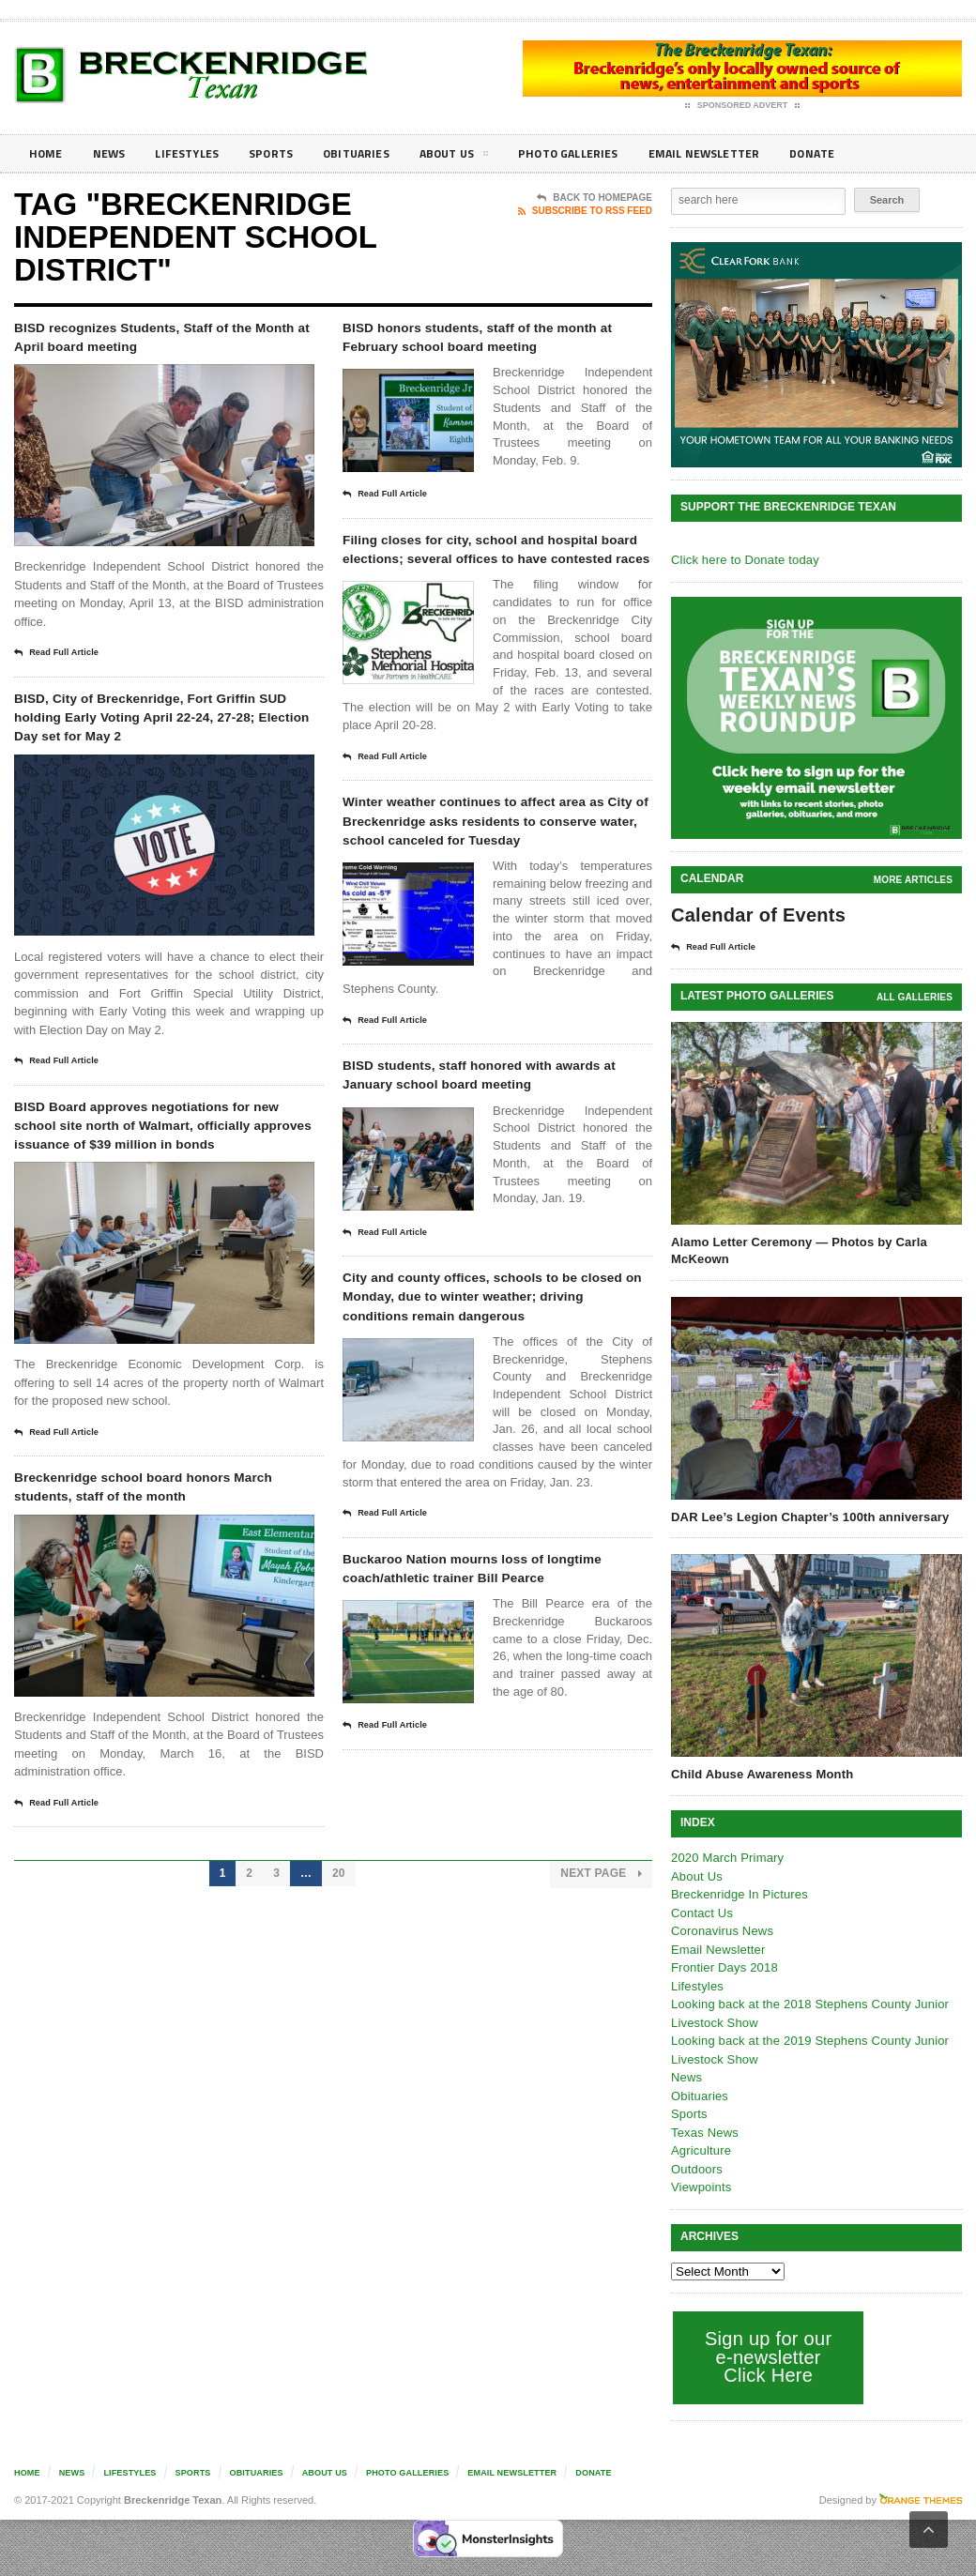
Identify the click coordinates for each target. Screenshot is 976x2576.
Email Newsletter (751, 153)
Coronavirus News (720, 1930)
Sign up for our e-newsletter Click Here (766, 2356)
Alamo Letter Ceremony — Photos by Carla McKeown (796, 1249)
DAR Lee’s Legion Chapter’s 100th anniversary (806, 1516)
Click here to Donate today (743, 560)
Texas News (704, 2132)
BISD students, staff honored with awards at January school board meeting (493, 1179)
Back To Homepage (594, 198)
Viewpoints (700, 2186)
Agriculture (700, 2149)
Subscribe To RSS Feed (585, 211)
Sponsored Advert (743, 106)
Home (47, 153)
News (114, 153)
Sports (287, 153)
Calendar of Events (756, 915)
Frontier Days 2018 (723, 1966)
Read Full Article (63, 659)
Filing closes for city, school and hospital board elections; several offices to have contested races (488, 592)
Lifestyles (197, 153)
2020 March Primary (726, 1857)
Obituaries (378, 153)
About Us (482, 157)
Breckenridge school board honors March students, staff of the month (154, 1594)
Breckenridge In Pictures (737, 1893)
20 (339, 1995)
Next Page (602, 1996)
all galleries (915, 996)
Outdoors (696, 2168)
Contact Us (701, 1912)
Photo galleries (605, 153)
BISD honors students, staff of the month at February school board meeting (494, 351)
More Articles (914, 880)
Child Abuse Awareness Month (760, 1773)
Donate (867, 153)
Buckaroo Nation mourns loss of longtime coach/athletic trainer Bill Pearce (496, 1732)
